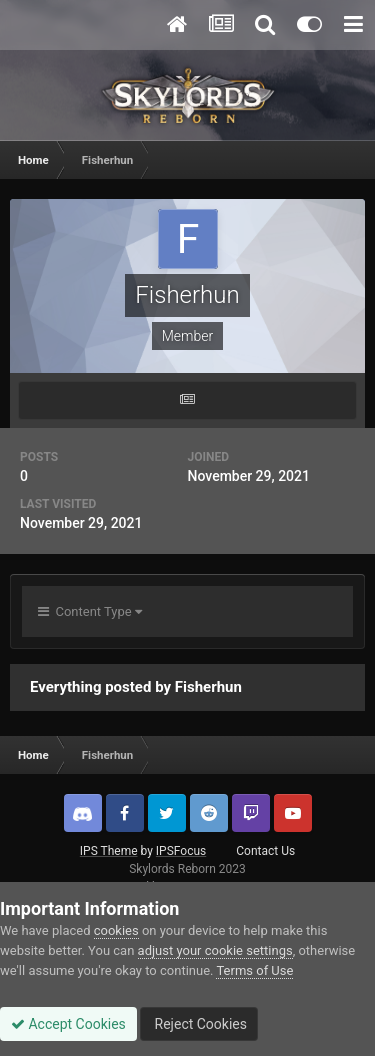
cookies (116, 930)
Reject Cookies (199, 1024)
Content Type (90, 611)
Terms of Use (254, 970)
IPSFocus (181, 851)
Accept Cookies (68, 1024)
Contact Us (265, 851)
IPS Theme (109, 851)
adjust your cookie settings (215, 950)
